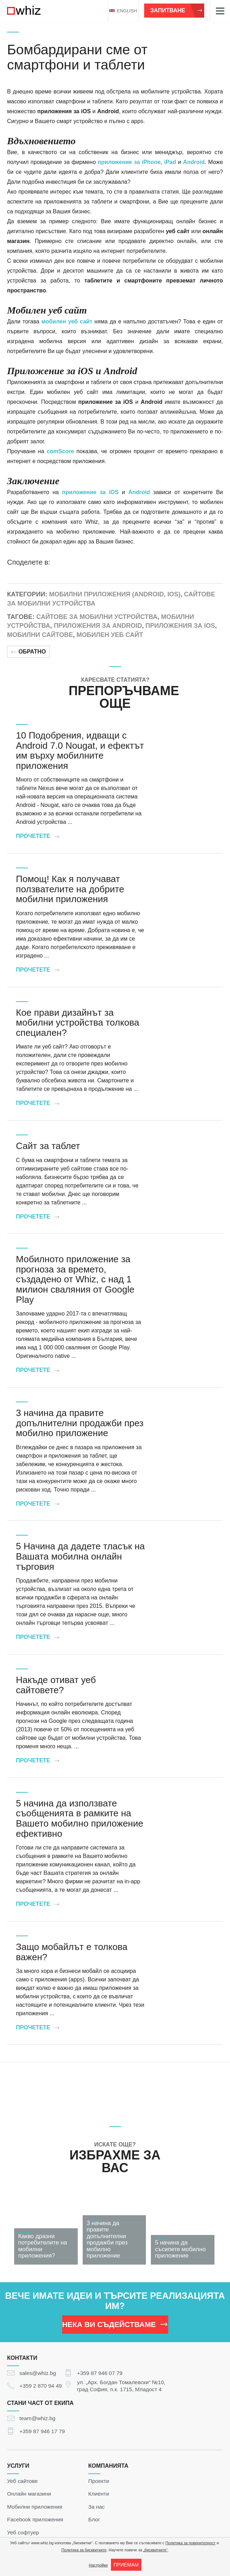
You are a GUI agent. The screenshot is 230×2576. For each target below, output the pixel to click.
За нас (96, 2506)
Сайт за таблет (48, 1146)
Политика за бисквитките (84, 2550)
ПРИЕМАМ (125, 2565)
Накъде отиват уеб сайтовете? (56, 1685)
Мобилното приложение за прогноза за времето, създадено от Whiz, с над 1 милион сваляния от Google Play (75, 1279)
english (123, 10)
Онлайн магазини (29, 2494)
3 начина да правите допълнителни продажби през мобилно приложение (79, 1423)
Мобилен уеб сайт (110, 634)
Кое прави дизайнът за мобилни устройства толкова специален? (77, 1022)
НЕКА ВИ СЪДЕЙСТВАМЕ (115, 2324)
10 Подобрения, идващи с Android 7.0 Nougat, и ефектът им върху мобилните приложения (80, 750)
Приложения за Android (98, 625)
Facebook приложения (35, 2519)
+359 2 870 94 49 (40, 2386)
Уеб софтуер (23, 2532)
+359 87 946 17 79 (42, 2431)
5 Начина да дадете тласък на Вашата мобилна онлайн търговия (80, 1556)
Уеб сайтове (22, 2481)
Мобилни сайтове (40, 634)
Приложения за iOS (180, 625)
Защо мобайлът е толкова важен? (72, 1952)
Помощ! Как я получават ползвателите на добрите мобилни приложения (70, 889)
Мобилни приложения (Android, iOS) (115, 594)
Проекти (98, 2481)
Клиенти (98, 2494)
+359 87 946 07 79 (100, 2373)
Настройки (98, 2565)
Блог (94, 2519)
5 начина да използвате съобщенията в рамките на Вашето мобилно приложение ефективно (79, 1818)
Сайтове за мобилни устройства (97, 616)
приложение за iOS (90, 492)
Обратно (28, 652)
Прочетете (37, 836)
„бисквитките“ (155, 2550)
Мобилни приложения (34, 2506)
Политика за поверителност (190, 2543)
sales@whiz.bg (37, 2373)
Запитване (177, 10)
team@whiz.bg (37, 2418)
